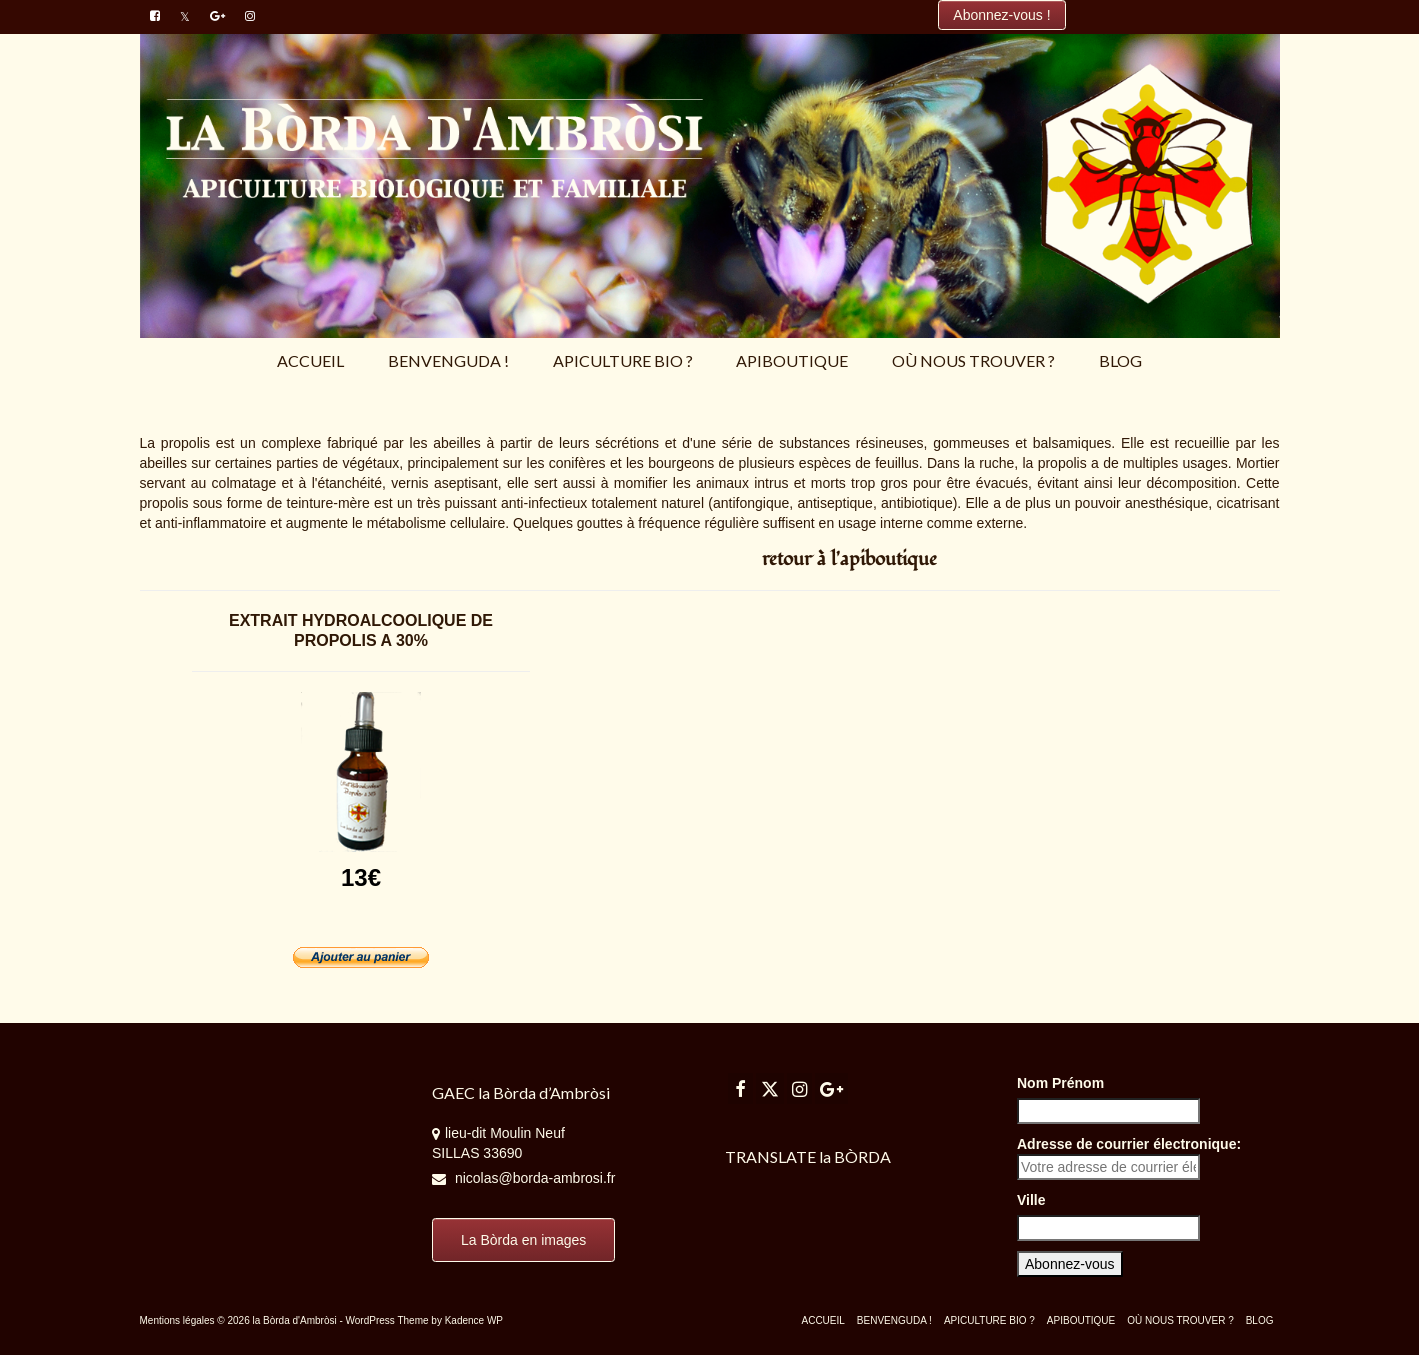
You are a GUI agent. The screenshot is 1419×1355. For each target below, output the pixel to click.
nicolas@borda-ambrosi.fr (523, 1178)
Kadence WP (474, 1320)
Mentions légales (177, 1320)
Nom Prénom (1060, 1083)
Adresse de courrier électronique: (1129, 1158)
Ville (1031, 1200)
